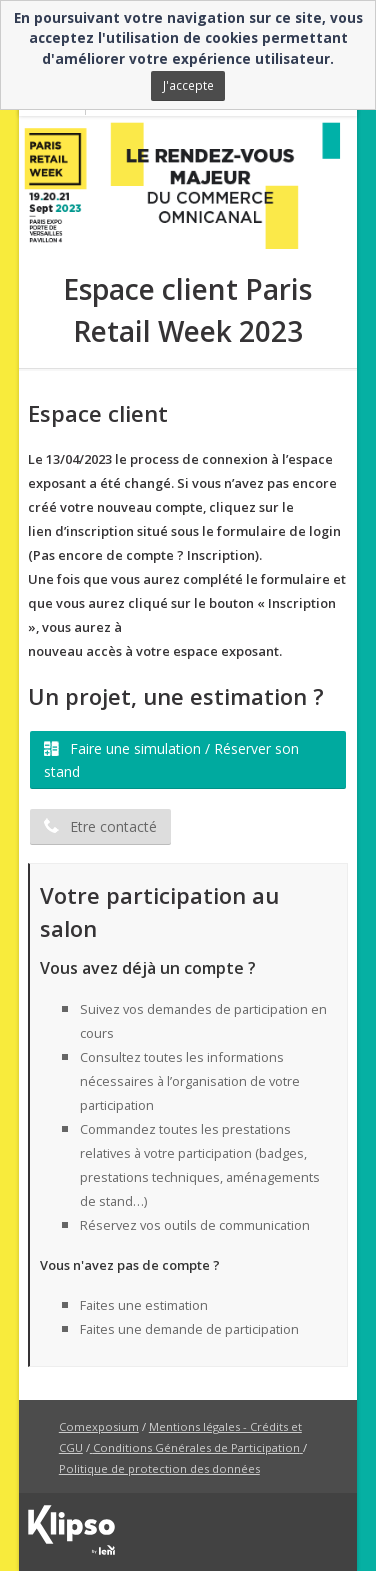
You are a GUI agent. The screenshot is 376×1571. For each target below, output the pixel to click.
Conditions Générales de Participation (196, 1447)
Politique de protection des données (159, 1468)
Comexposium (99, 1426)
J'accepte (188, 85)
